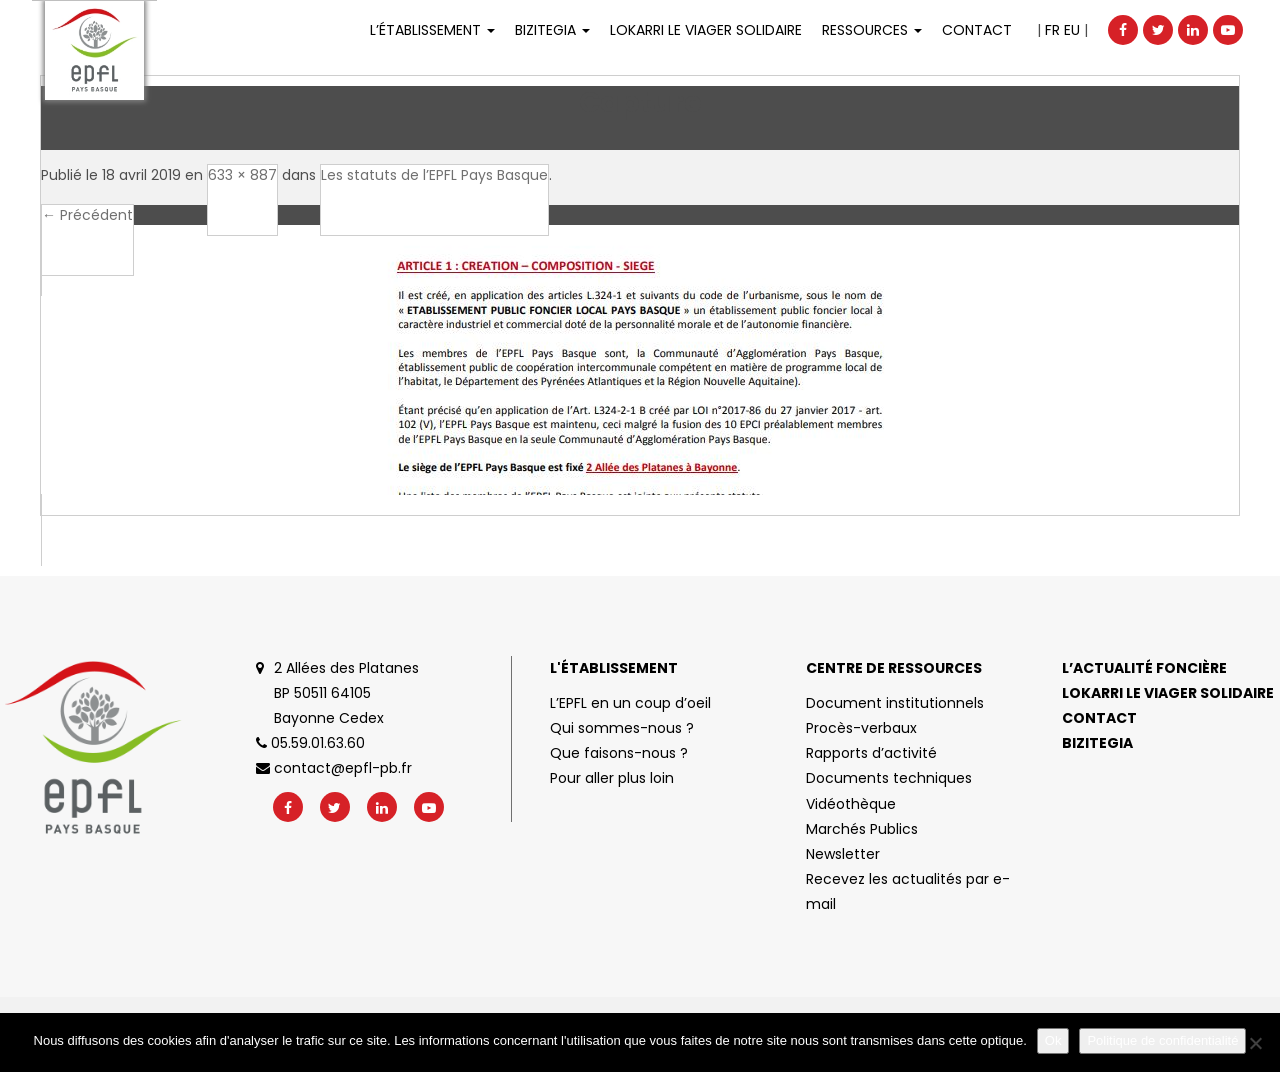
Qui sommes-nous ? (622, 728)
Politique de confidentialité (1162, 1040)
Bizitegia (552, 30)
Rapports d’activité (871, 753)
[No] (1255, 1043)
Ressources (872, 30)
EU (1072, 30)
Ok (1053, 1040)
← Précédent (87, 215)
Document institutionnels (895, 703)
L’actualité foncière (1144, 668)
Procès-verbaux (861, 728)
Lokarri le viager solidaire (1168, 693)
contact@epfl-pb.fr (334, 768)
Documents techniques (889, 778)
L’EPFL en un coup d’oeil (630, 703)
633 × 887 (242, 175)
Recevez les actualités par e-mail (908, 891)
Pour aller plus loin (612, 778)
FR (1052, 30)
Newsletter (843, 854)
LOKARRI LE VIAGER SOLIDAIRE (706, 30)
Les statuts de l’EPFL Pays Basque (434, 175)
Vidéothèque (851, 804)
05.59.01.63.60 (310, 743)
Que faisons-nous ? (619, 753)
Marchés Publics (862, 829)
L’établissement (432, 30)
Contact (977, 30)
